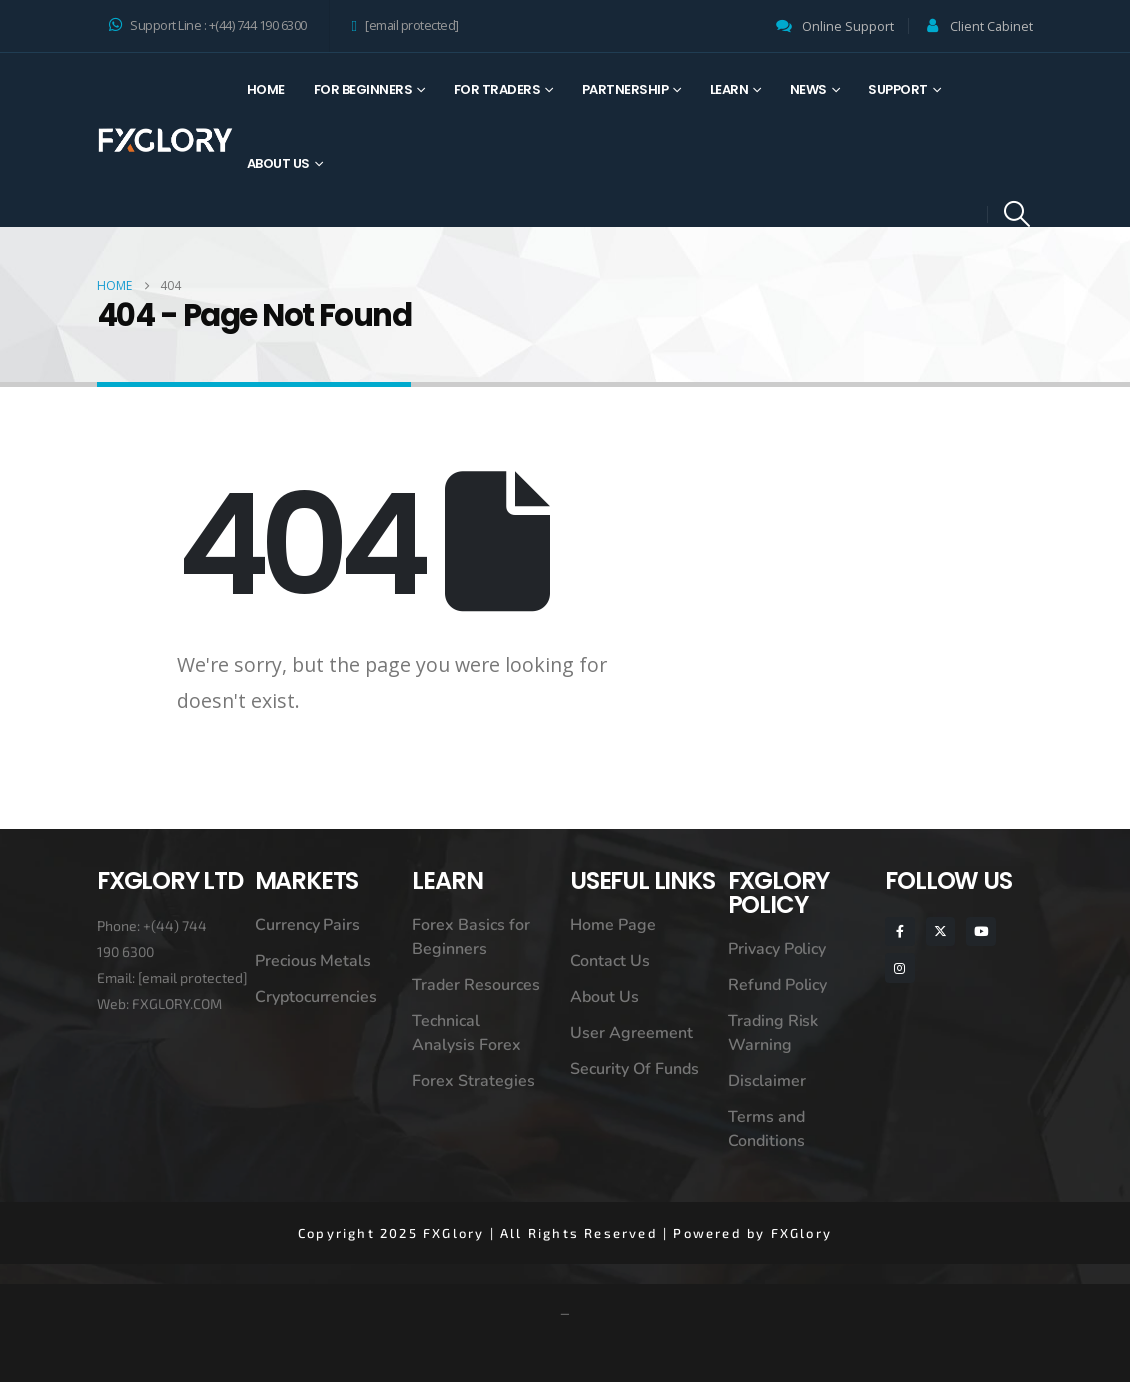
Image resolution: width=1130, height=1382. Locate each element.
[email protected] (193, 977)
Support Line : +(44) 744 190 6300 (208, 25)
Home (266, 89)
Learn (729, 89)
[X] (940, 931)
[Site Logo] (165, 139)
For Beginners (363, 89)
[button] (1017, 214)
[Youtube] (980, 931)
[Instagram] (899, 967)
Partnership (625, 89)
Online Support (848, 26)
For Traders (497, 89)
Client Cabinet (991, 26)
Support (898, 89)
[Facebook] (899, 931)
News (808, 89)
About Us (278, 163)
